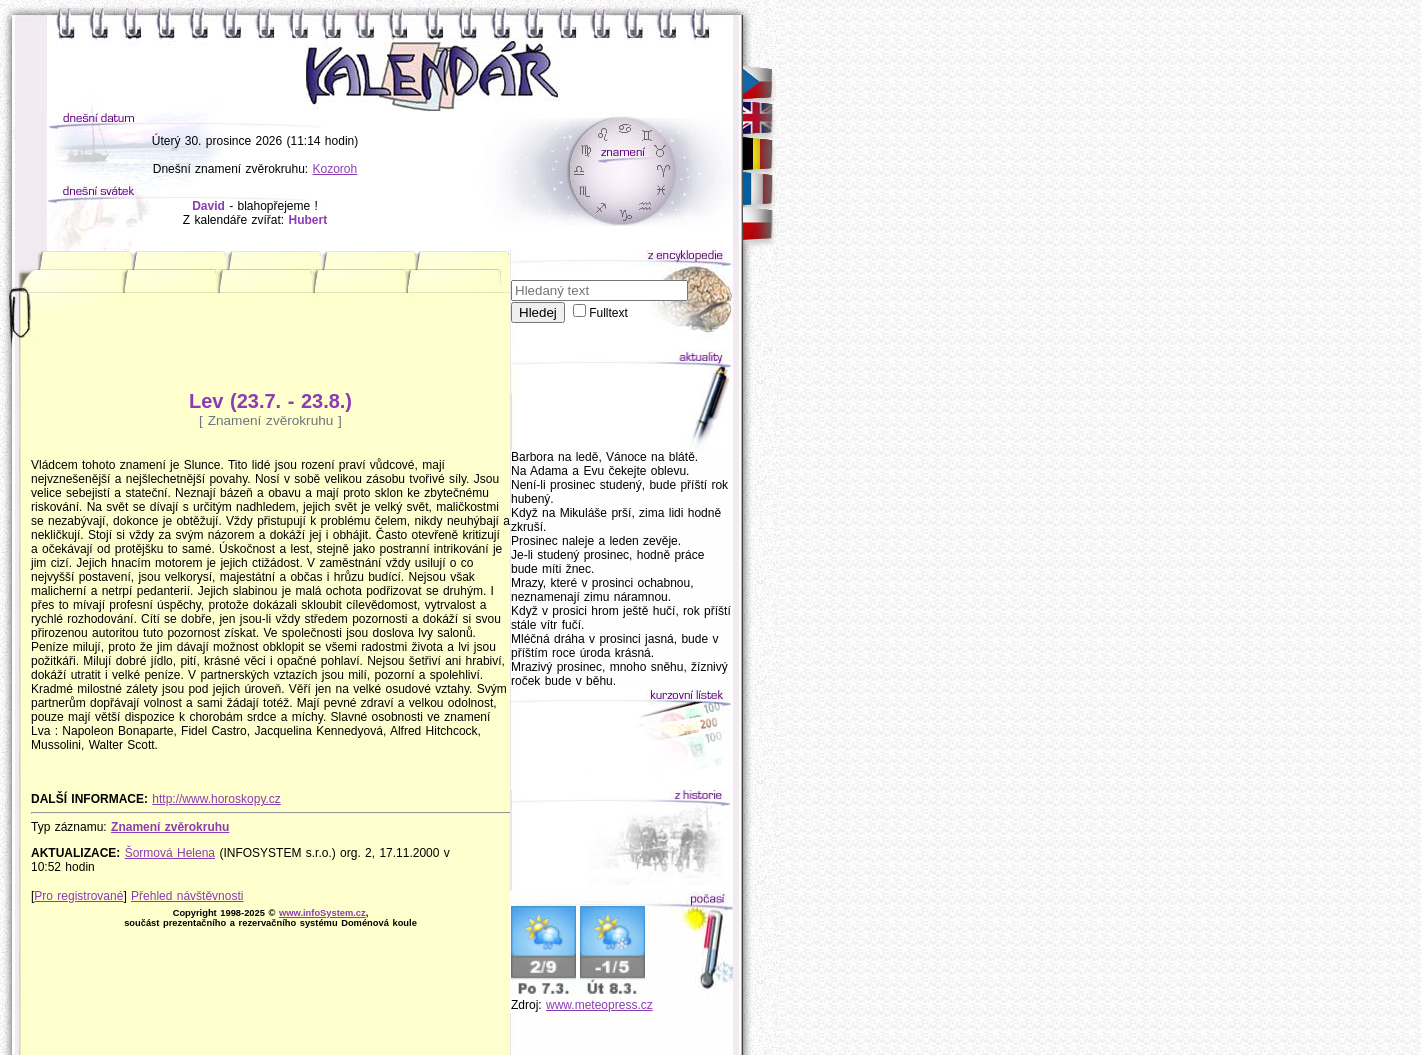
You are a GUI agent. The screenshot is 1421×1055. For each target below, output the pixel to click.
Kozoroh (335, 169)
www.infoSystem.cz (322, 913)
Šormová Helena (170, 853)
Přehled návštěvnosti (187, 896)
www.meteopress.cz (599, 1005)
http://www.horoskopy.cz (216, 799)
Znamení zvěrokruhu (170, 827)
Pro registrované (78, 896)
